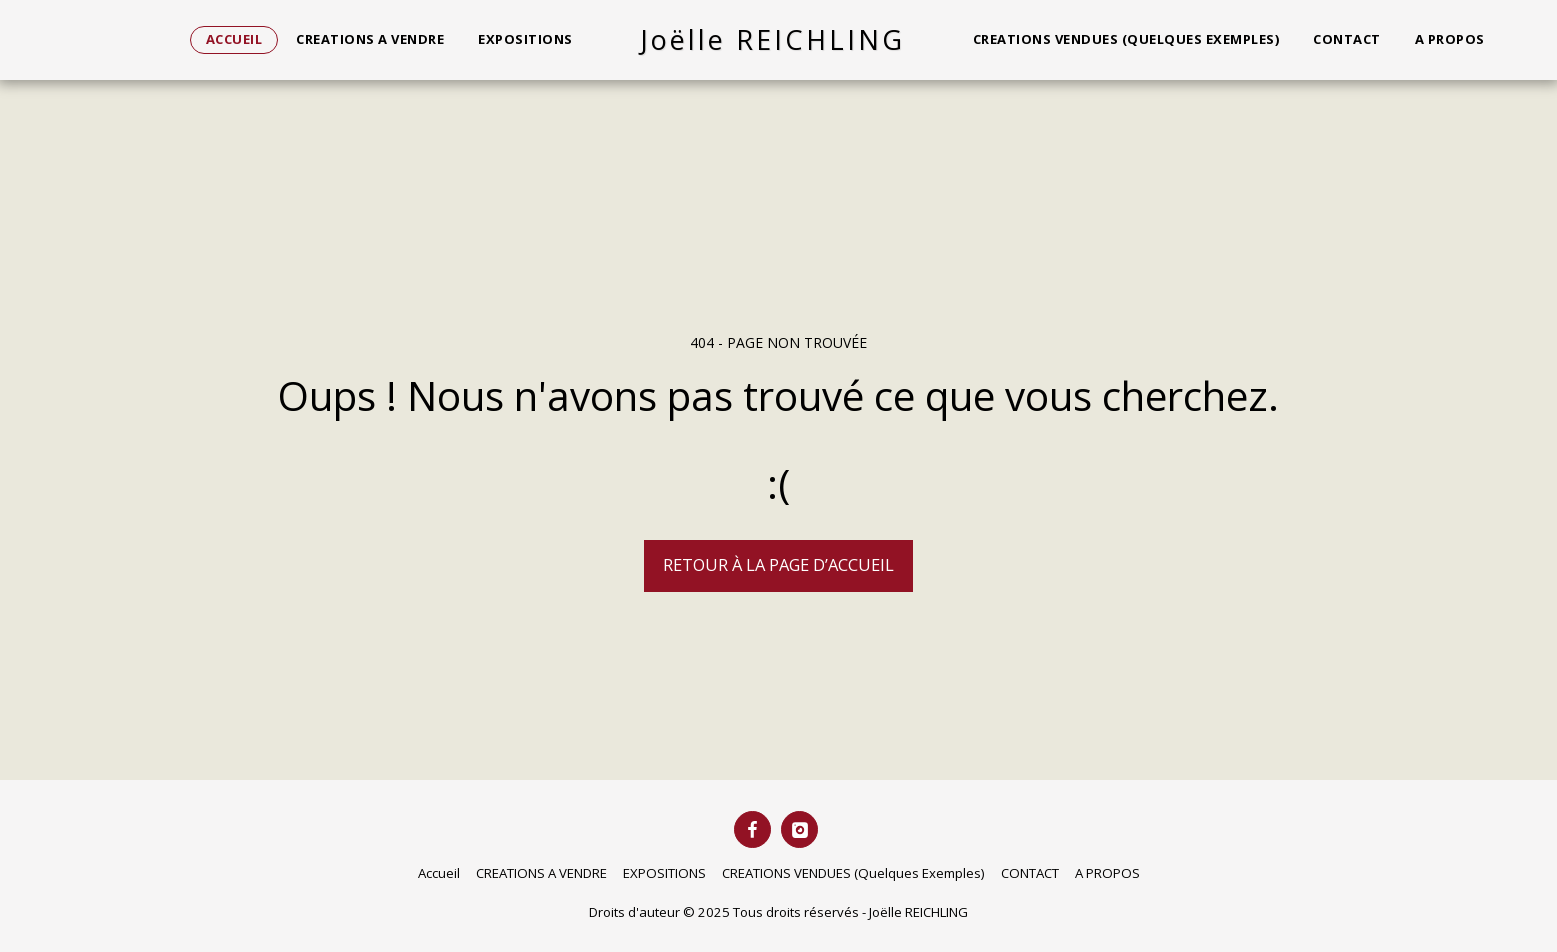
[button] (1517, 40)
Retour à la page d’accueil (778, 564)
